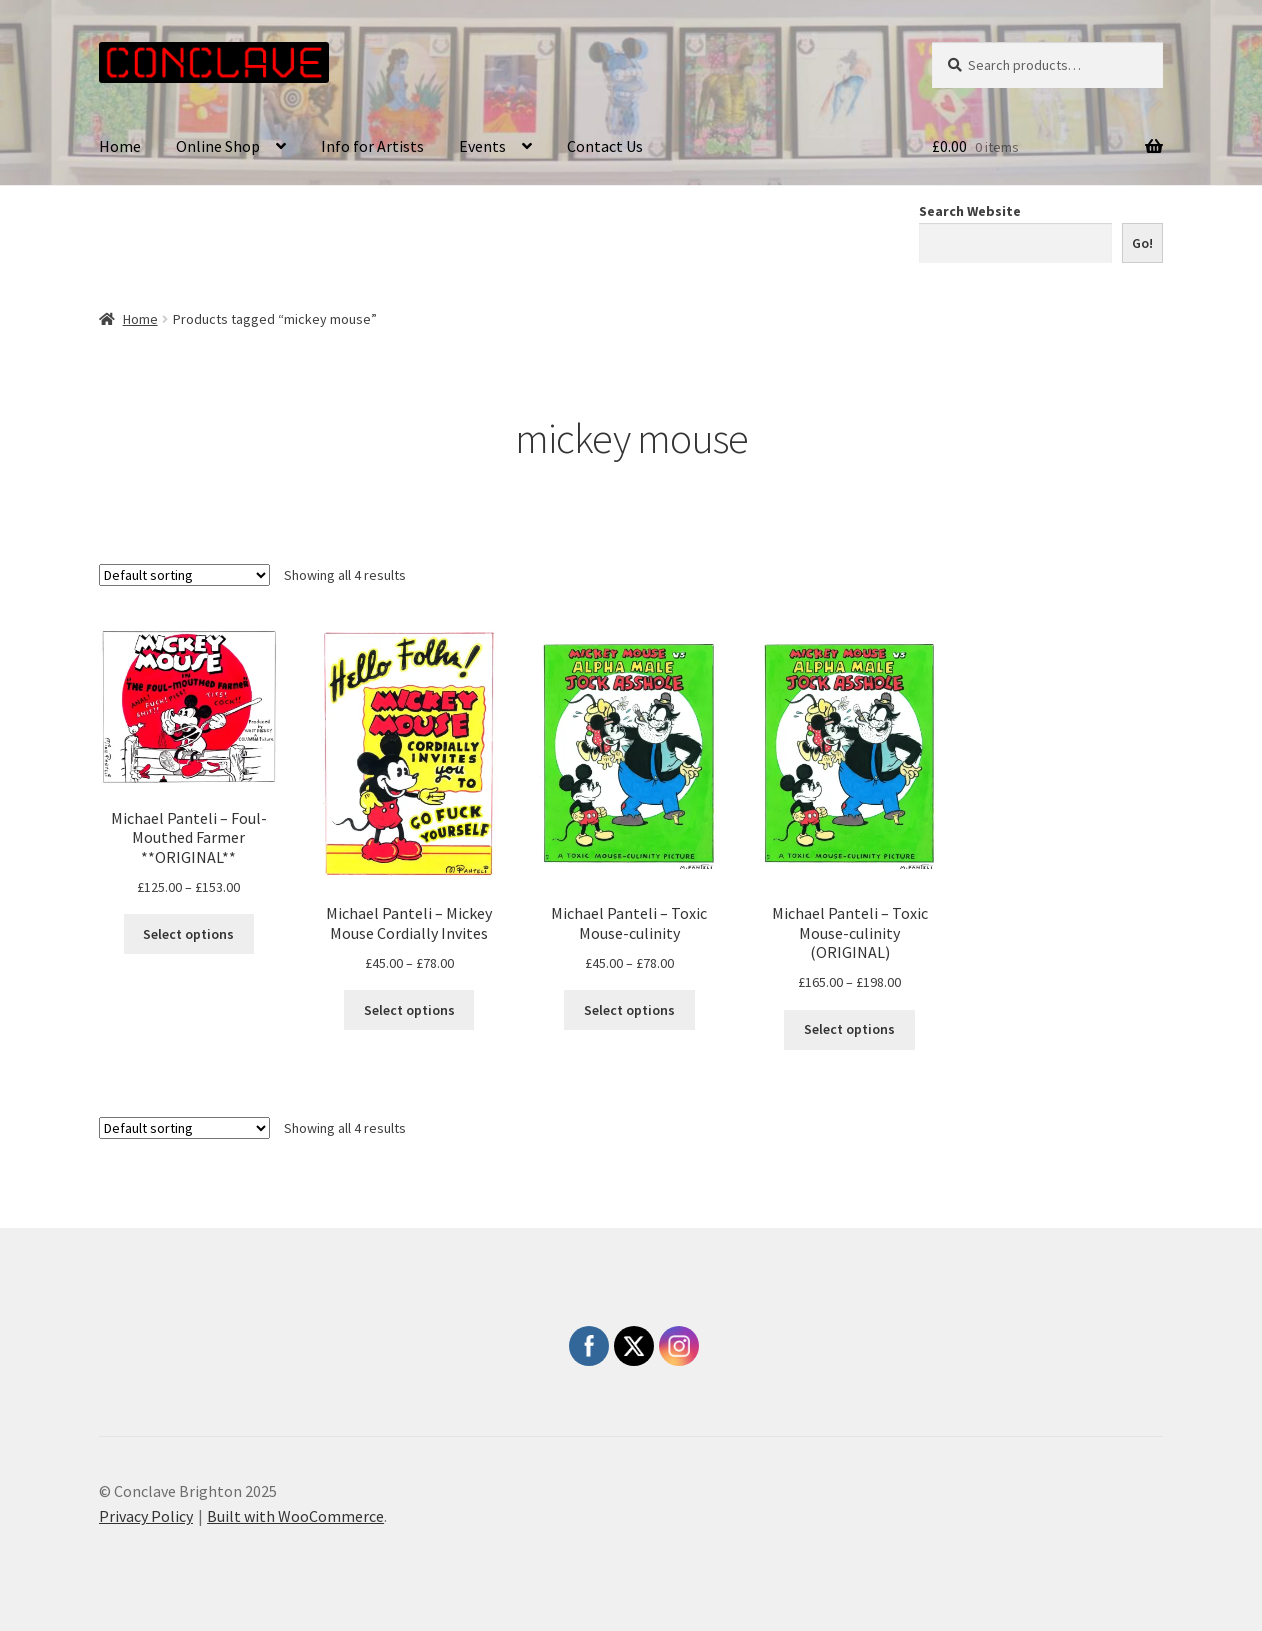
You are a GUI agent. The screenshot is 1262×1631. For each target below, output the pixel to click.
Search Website (970, 211)
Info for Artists (372, 146)
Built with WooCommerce (295, 1516)
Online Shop (218, 146)
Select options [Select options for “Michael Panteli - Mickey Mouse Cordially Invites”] (409, 1010)
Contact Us (605, 146)
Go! (1142, 243)
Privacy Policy (146, 1516)
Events (482, 146)
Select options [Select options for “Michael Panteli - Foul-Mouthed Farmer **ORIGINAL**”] (188, 934)
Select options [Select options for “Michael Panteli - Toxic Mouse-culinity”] (629, 1010)
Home (120, 146)
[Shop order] (184, 575)
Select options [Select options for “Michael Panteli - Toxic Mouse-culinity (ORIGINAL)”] (849, 1029)
